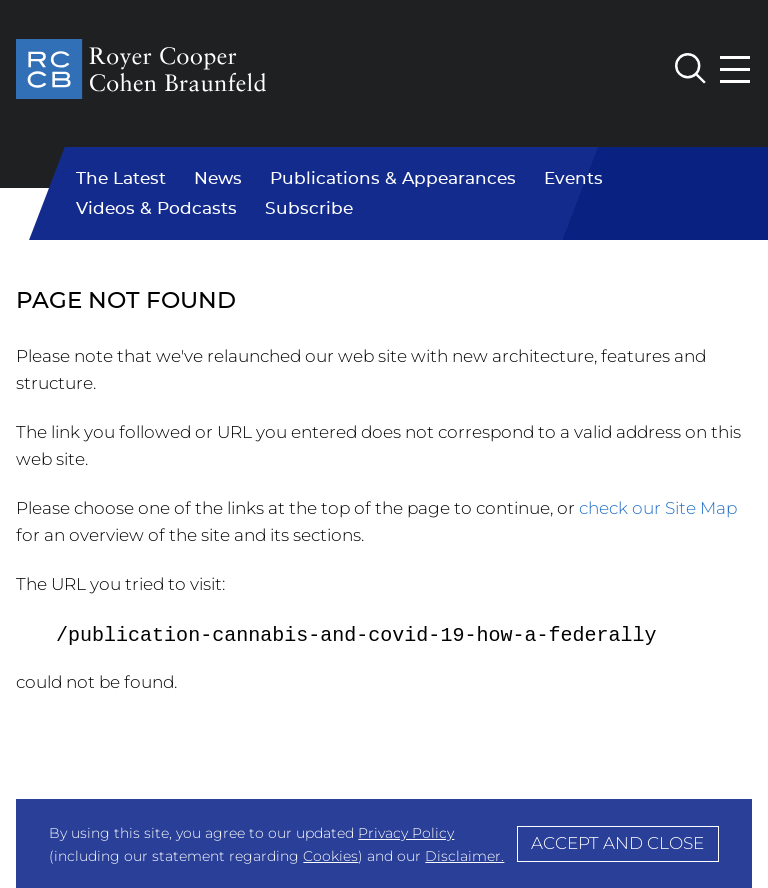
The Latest (121, 179)
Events (573, 179)
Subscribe (309, 209)
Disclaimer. (464, 856)
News (218, 179)
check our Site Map (658, 508)
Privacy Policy (406, 833)
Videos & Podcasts (156, 209)
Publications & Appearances (393, 179)
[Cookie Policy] (384, 843)
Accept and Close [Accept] (617, 843)
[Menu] (736, 69)
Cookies (330, 856)
